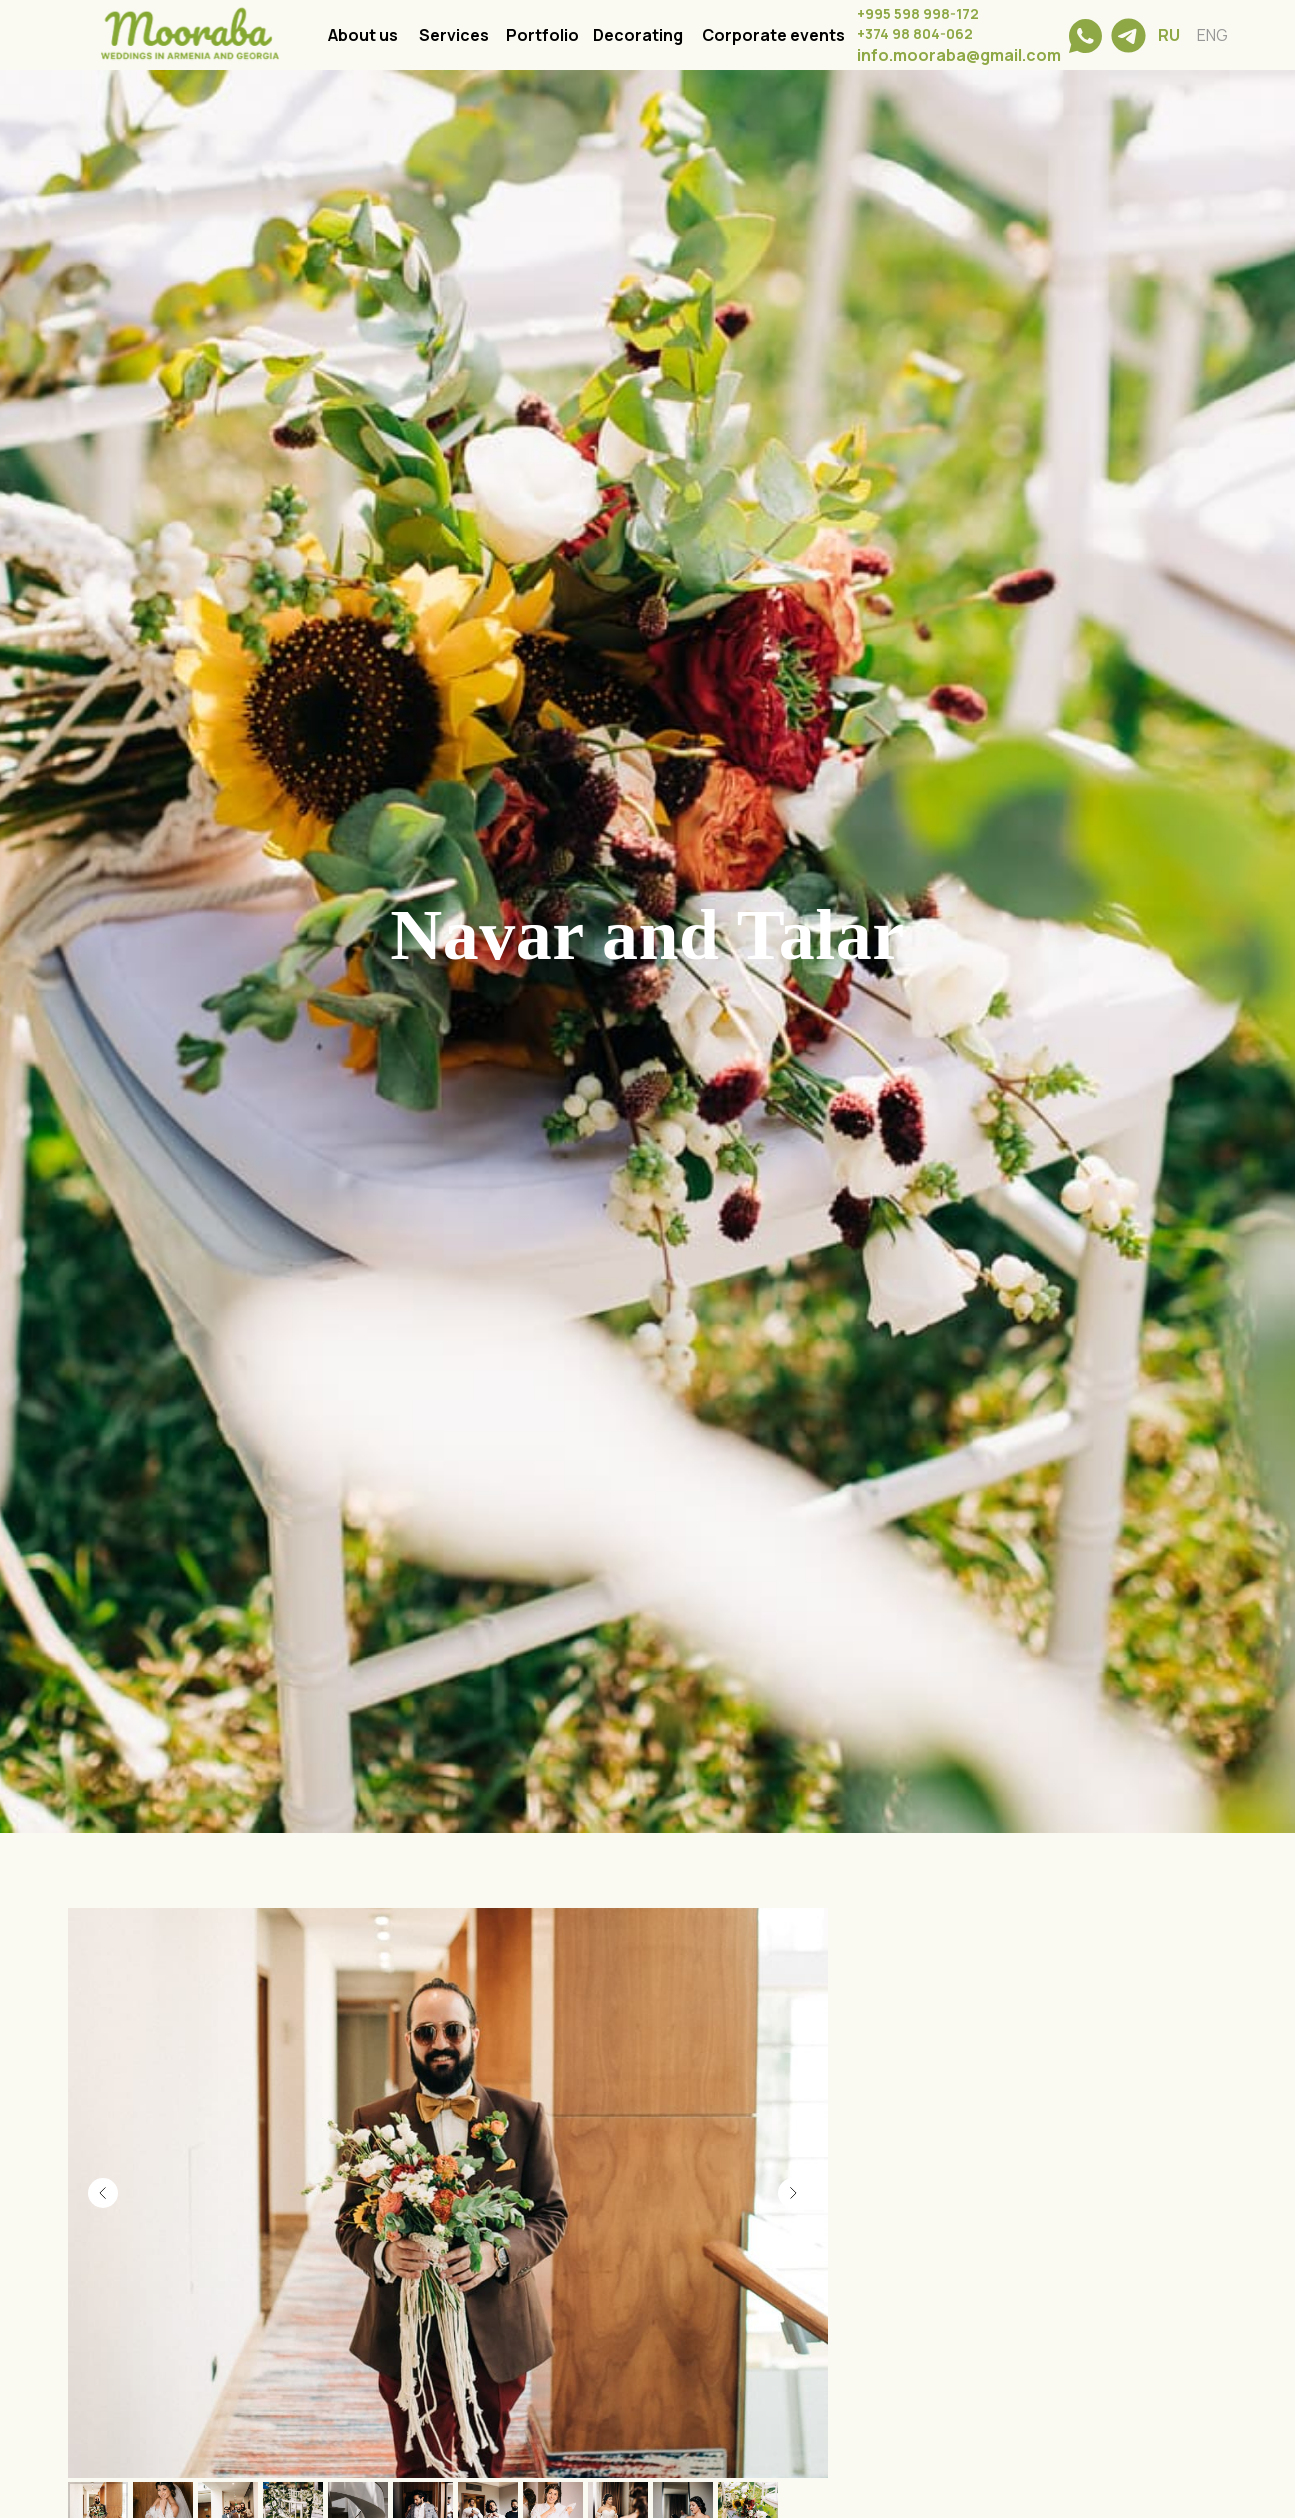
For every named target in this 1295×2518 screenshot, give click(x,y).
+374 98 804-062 (915, 33)
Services (454, 35)
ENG (1212, 35)
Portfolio (542, 35)
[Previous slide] (103, 2193)
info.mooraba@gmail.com (959, 55)
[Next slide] (793, 2193)
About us (363, 35)
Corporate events (773, 35)
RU (1169, 35)
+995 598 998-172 (918, 13)
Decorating (638, 35)
